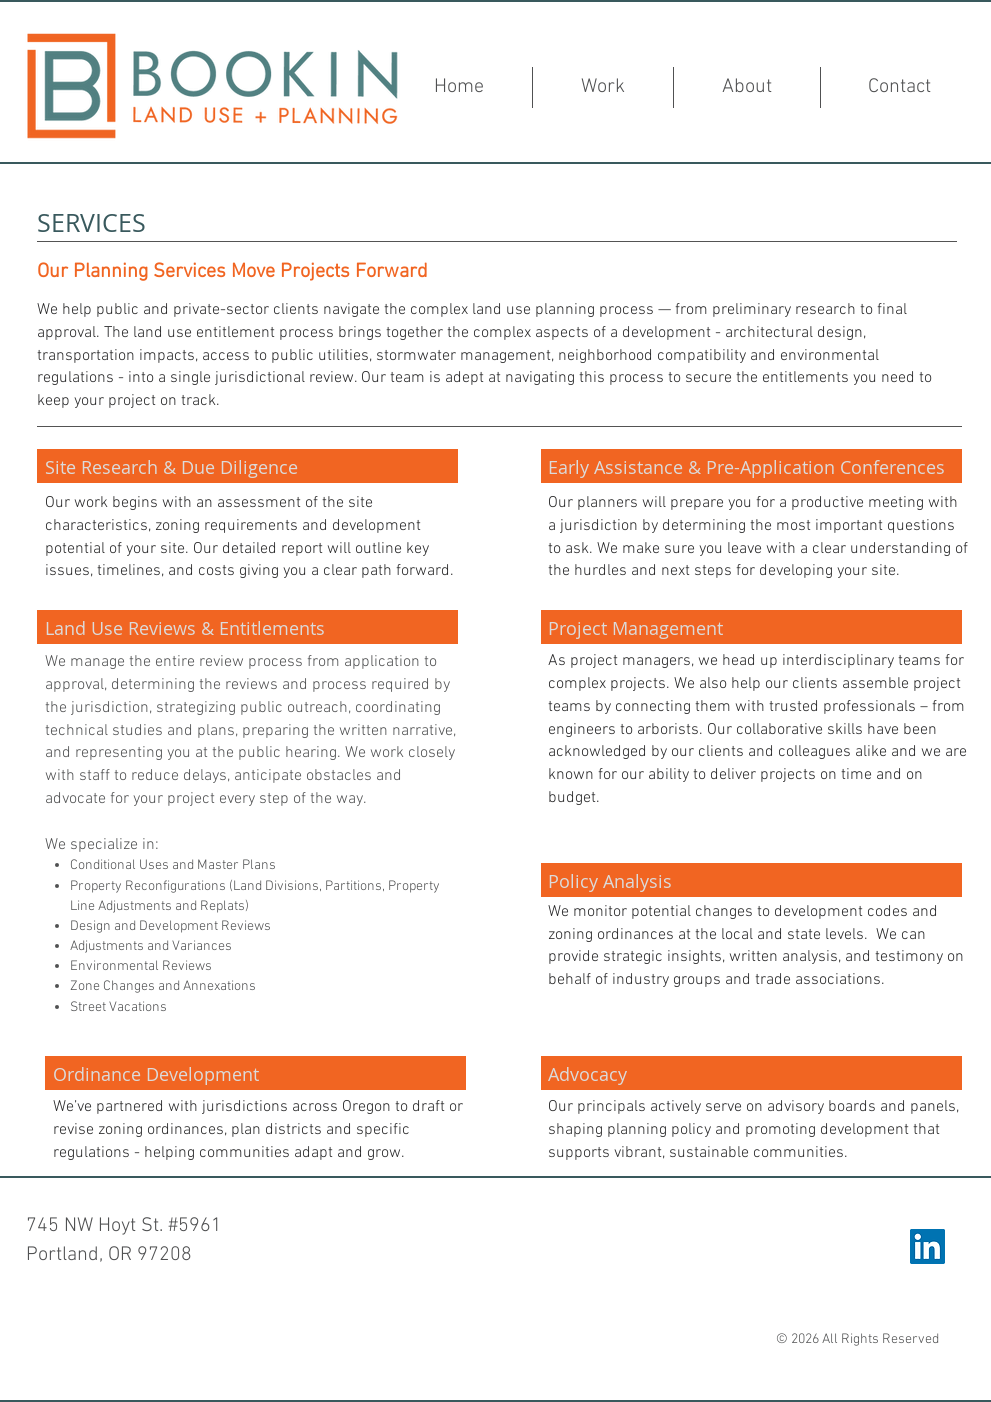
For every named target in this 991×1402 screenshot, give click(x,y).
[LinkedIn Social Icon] (927, 1246)
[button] (603, 87)
